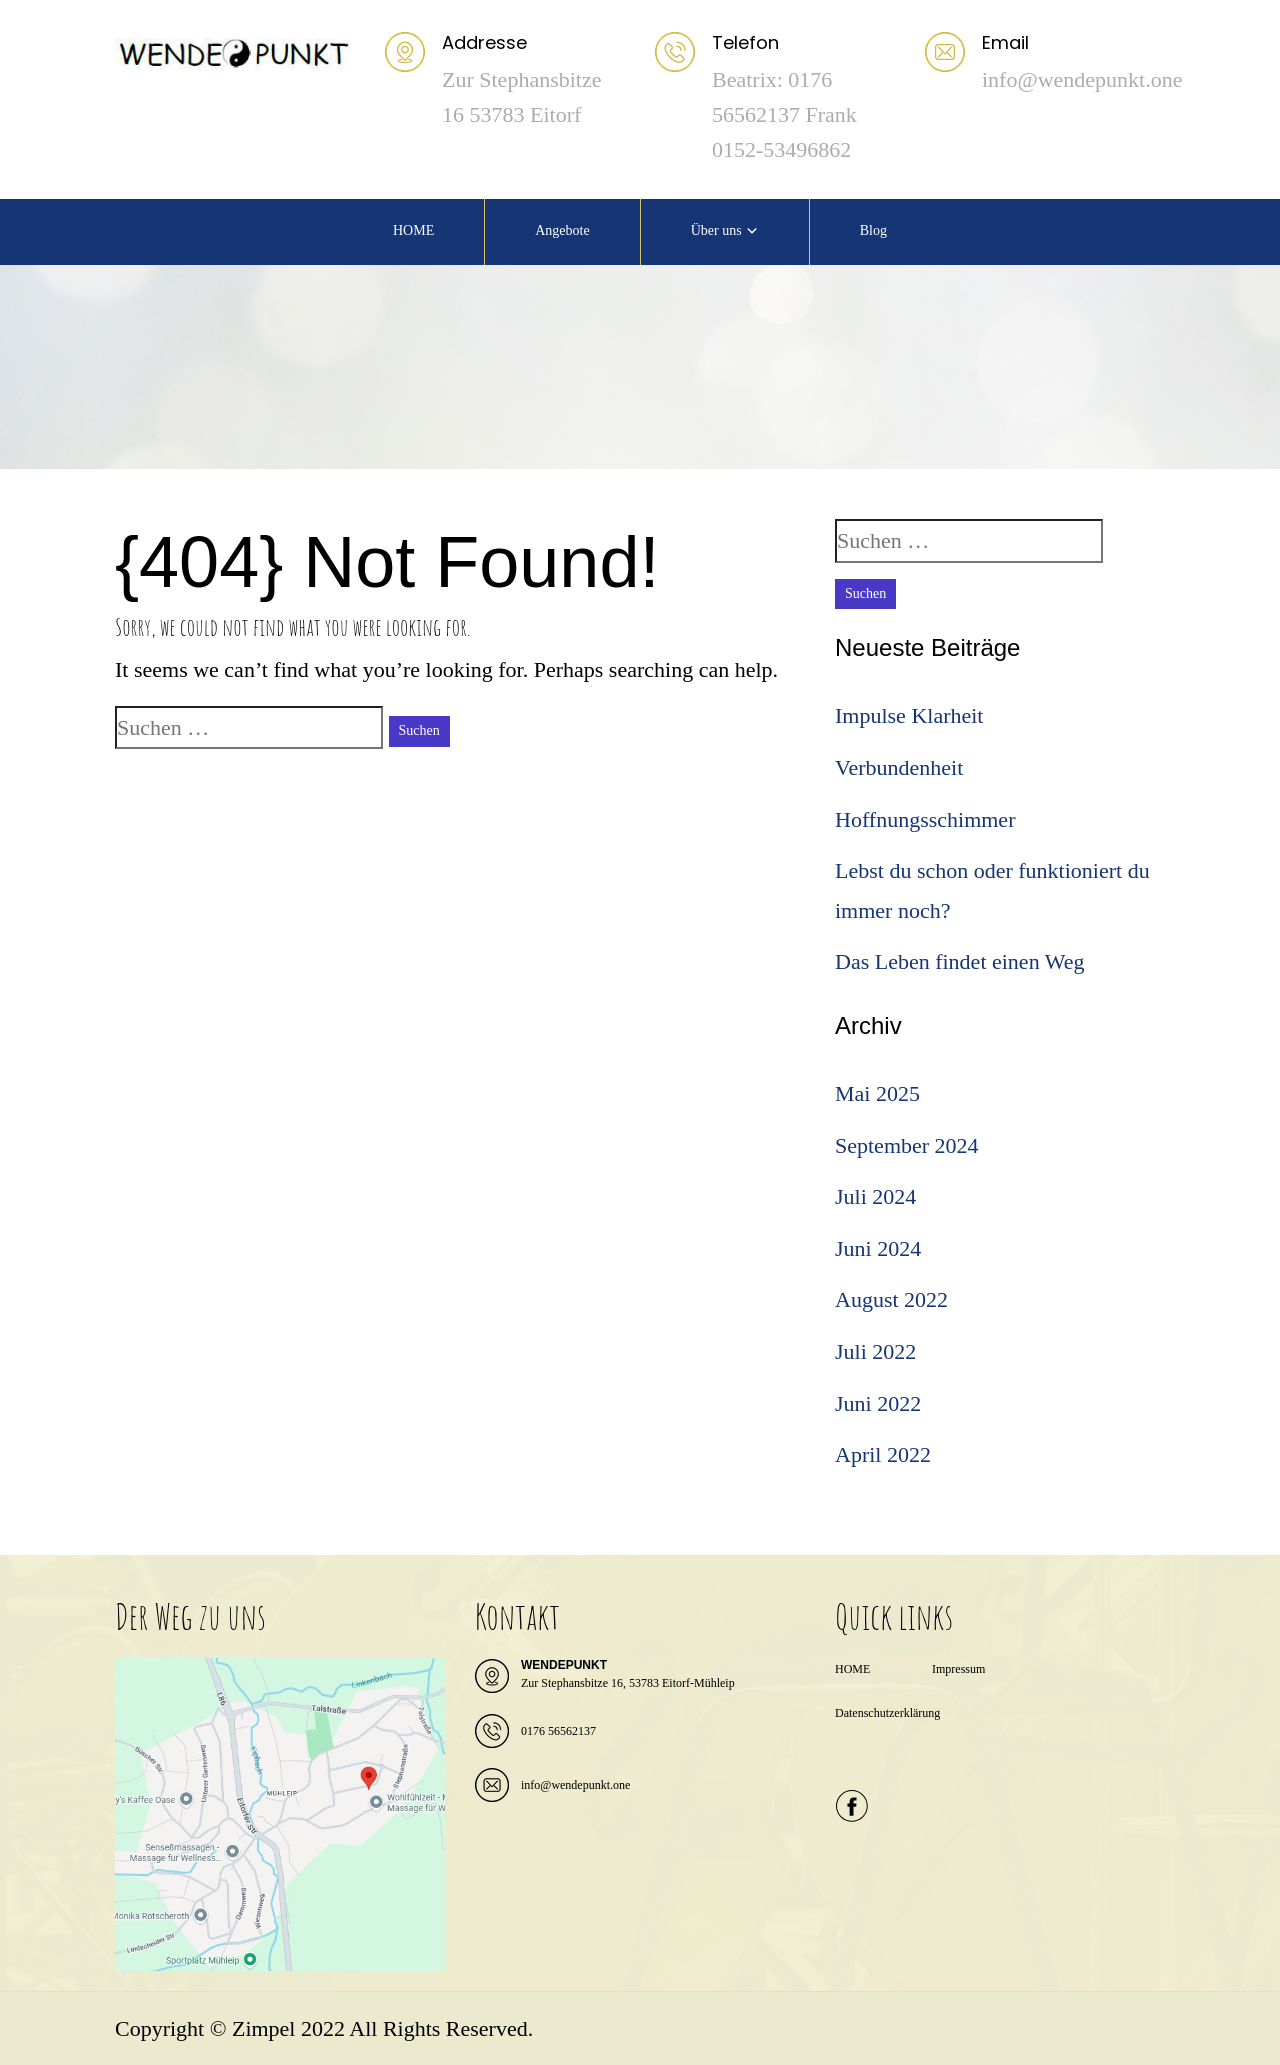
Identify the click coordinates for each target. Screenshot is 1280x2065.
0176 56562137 (558, 1731)
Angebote (562, 230)
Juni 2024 (878, 1248)
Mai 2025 (877, 1093)
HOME (413, 230)
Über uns (716, 230)
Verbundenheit (899, 767)
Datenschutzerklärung (887, 1713)
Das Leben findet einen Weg (960, 961)
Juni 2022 (878, 1403)
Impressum (958, 1669)
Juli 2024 (875, 1196)
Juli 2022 (875, 1351)
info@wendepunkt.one (575, 1785)
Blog (873, 230)
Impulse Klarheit (909, 715)
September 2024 (907, 1145)
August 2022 (891, 1299)
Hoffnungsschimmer (925, 819)
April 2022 (883, 1454)
